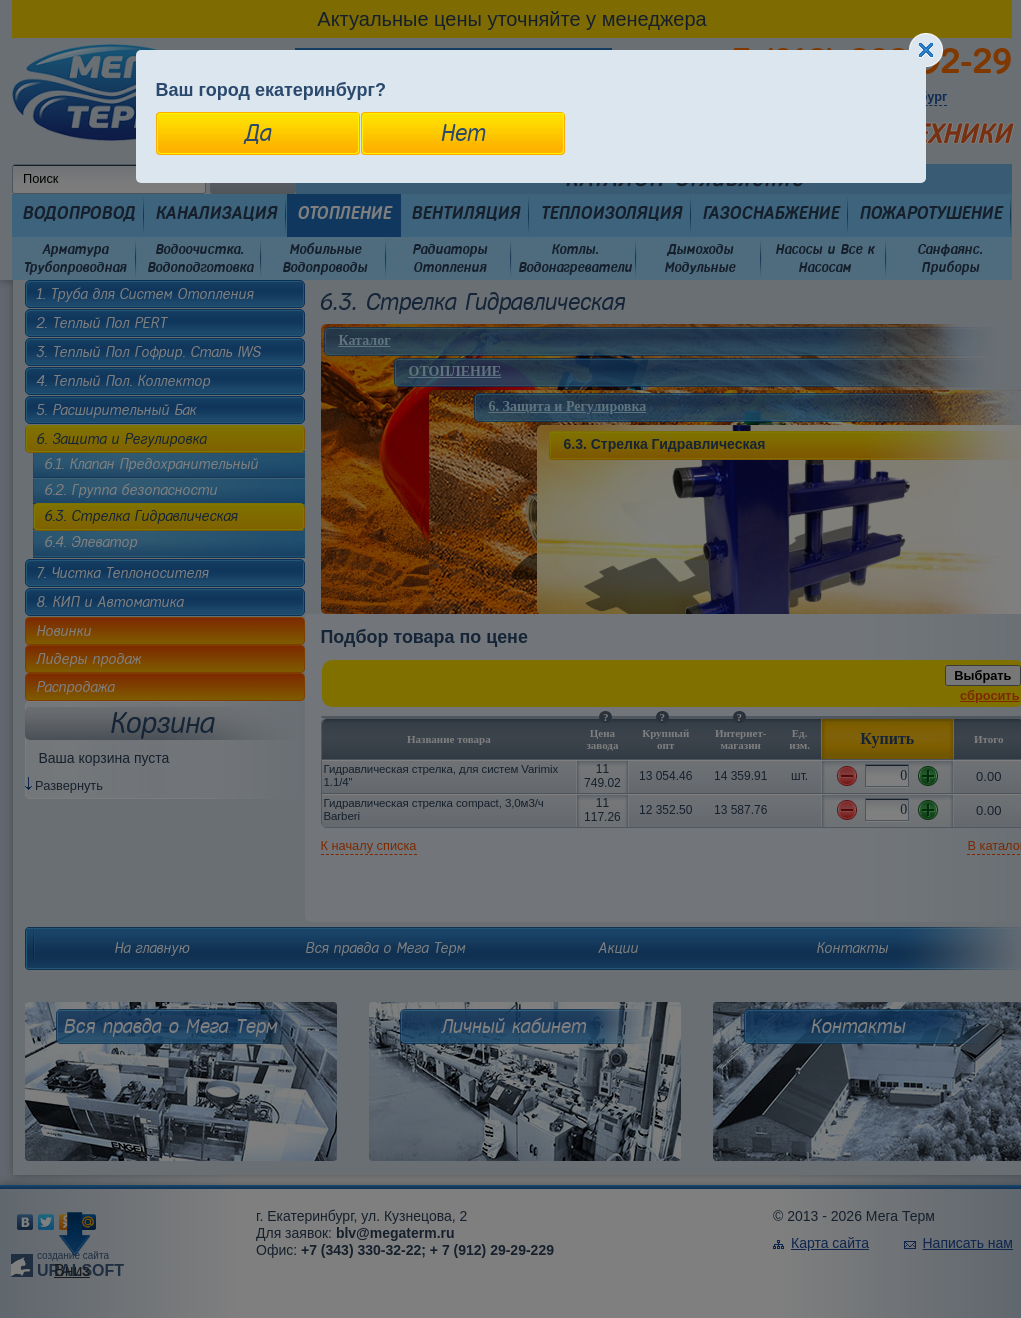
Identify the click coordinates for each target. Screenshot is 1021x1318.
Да (257, 133)
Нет (462, 133)
